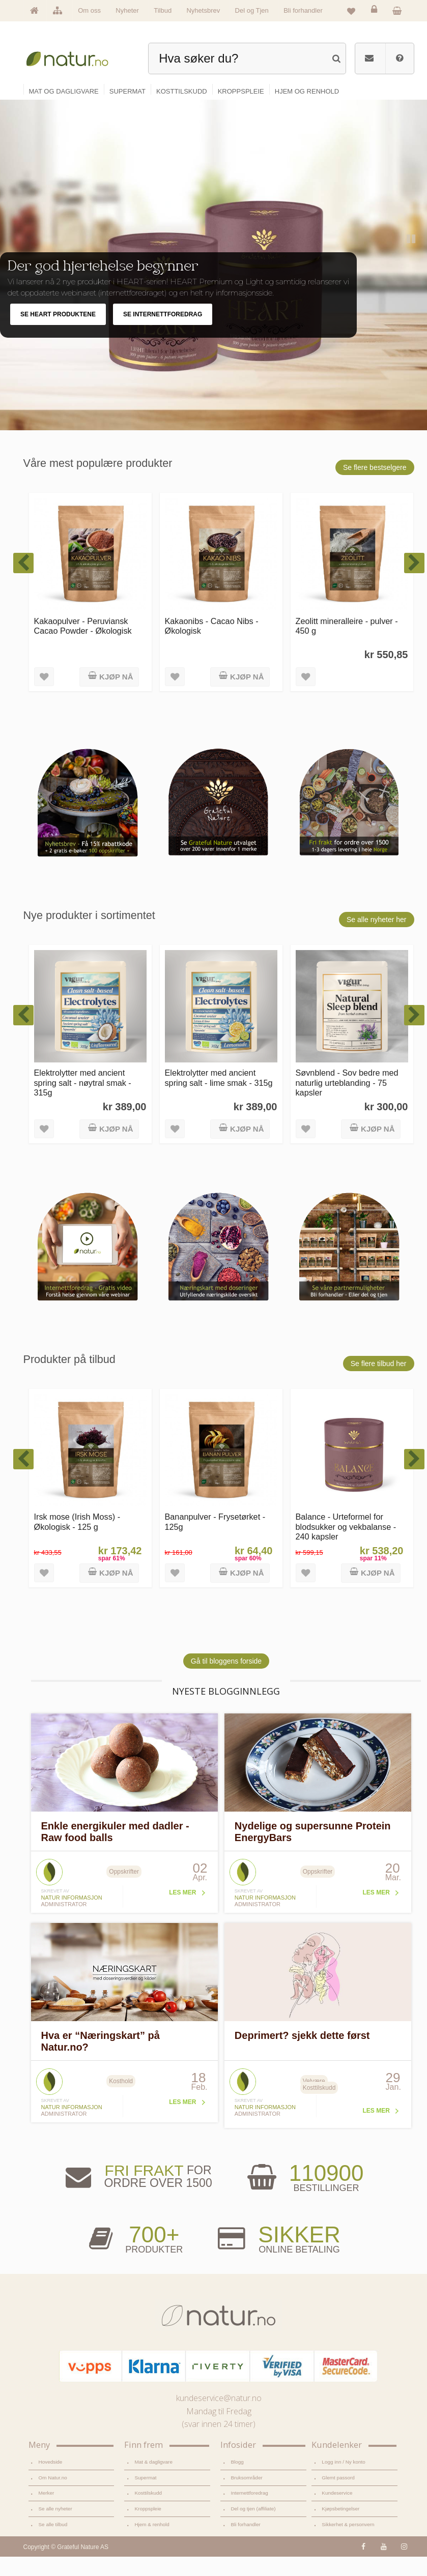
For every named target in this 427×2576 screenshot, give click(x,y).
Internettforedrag (249, 2512)
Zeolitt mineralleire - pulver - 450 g (347, 644)
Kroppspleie (147, 2528)
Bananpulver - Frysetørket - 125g (215, 1540)
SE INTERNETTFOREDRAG (162, 333)
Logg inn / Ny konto (343, 2481)
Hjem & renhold (151, 2544)
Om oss (89, 10)
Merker (46, 2512)
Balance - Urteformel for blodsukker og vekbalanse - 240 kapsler (346, 1545)
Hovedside (51, 2481)
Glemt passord (338, 2496)
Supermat (145, 2496)
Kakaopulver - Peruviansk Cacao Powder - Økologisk (83, 644)
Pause (412, 259)
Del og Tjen (252, 10)
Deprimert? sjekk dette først (302, 2054)
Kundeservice (337, 2512)
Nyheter (127, 10)
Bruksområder (246, 2496)
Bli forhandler (303, 10)
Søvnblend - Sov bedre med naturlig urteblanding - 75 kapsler (347, 1101)
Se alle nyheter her (377, 938)
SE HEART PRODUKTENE (58, 333)
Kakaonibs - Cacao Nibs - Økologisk (212, 644)
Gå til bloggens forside (226, 1680)
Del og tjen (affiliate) (253, 2528)
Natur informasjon (71, 1917)
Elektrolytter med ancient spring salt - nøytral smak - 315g (82, 1101)
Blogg (237, 2481)
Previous (389, 315)
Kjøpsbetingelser (340, 2528)
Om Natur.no (53, 2496)
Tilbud (163, 10)
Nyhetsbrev (203, 10)
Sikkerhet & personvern (348, 2544)
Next (410, 315)
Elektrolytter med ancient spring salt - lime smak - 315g (219, 1096)
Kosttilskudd (148, 2512)
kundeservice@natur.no (219, 2417)
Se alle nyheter (55, 2528)
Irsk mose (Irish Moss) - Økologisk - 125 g (77, 1540)
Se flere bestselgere (375, 486)
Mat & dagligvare (153, 2481)
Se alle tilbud (53, 2544)
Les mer (182, 1911)
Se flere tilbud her (379, 1382)
